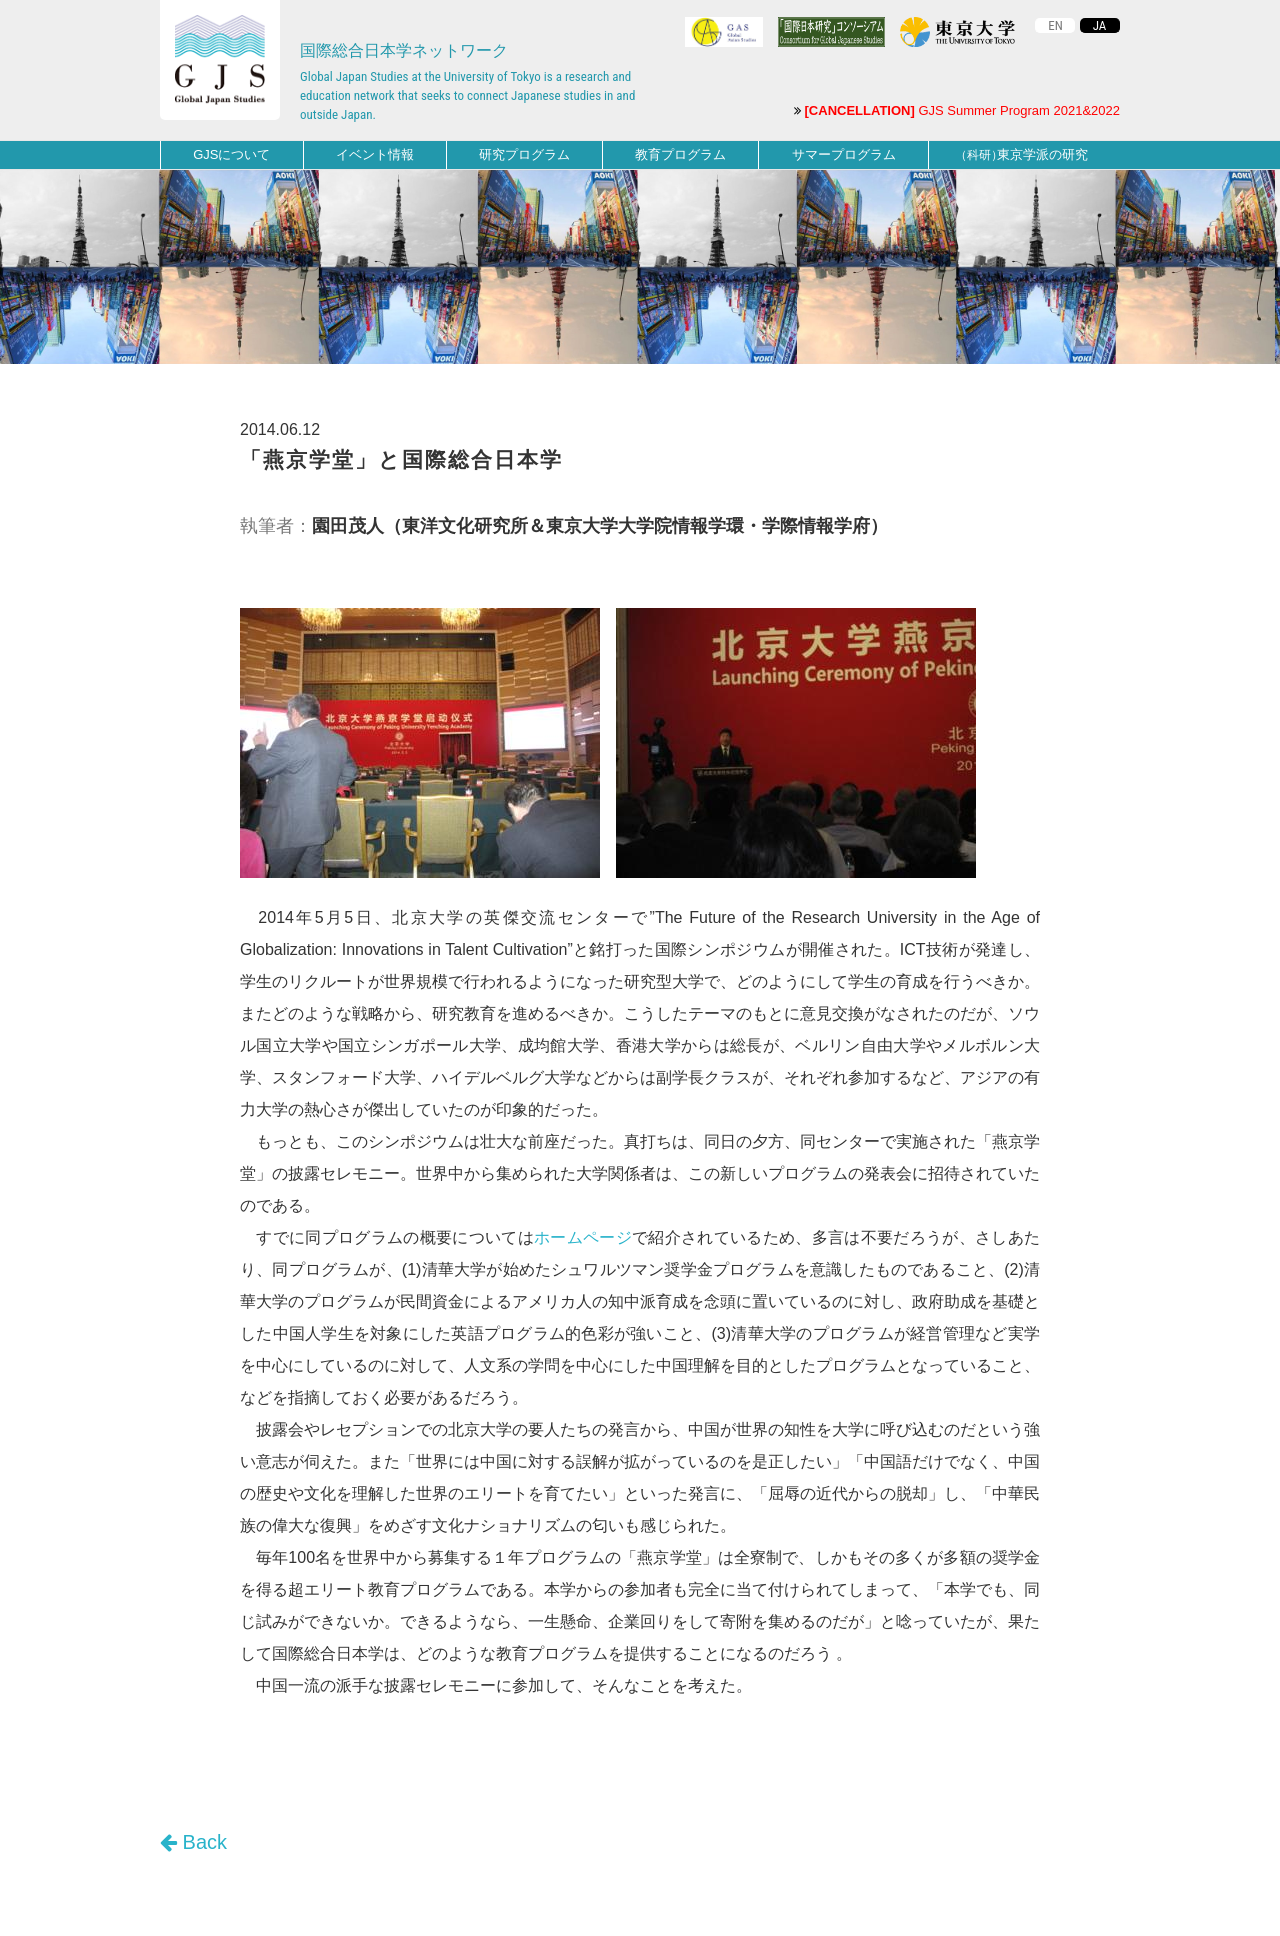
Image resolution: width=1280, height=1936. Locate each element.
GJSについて (231, 154)
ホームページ (583, 1237)
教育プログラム (680, 154)
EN (1055, 25)
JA (1100, 25)
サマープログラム (844, 154)
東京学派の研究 (1021, 155)
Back (193, 1842)
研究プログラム (524, 154)
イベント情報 (375, 154)
